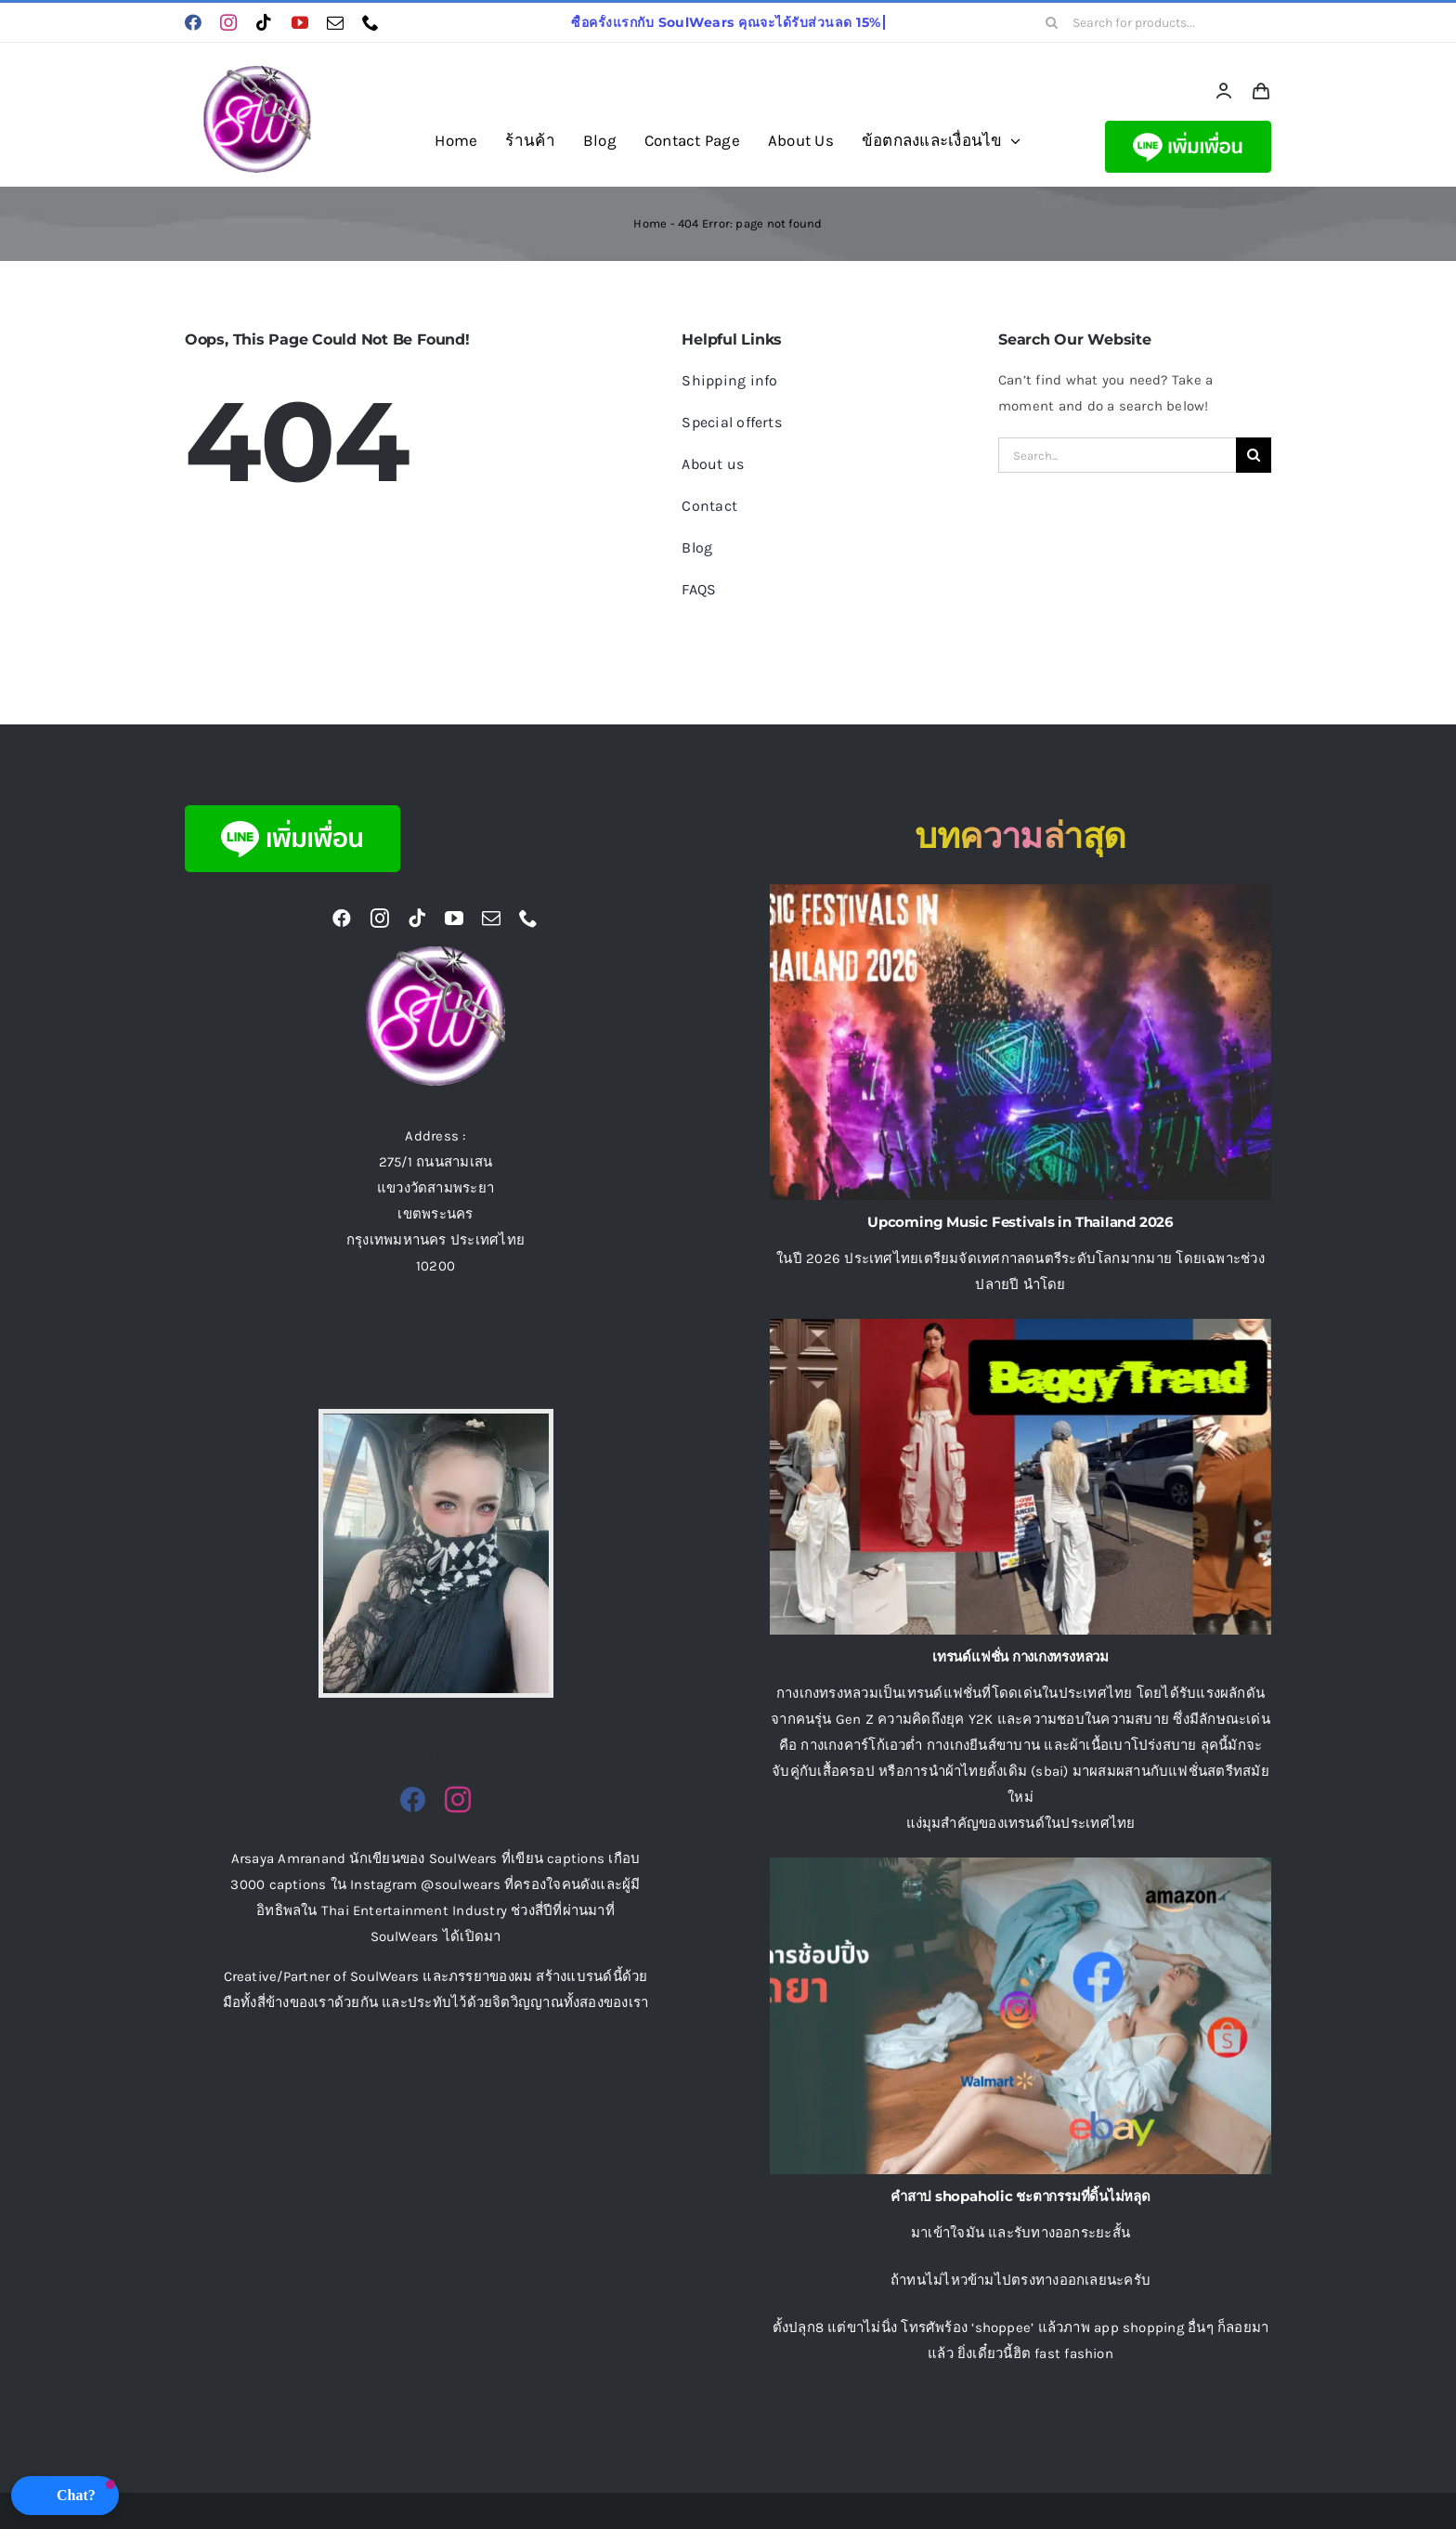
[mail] (335, 22)
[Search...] (1117, 455)
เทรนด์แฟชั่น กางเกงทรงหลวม (1020, 1656)
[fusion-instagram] (458, 1800)
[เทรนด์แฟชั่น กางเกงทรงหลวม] (1020, 1477)
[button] (65, 2495)
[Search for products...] (1152, 22)
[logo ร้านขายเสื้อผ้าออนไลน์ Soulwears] (258, 71)
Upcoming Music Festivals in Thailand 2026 (1020, 1222)
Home (650, 223)
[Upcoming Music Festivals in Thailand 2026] (1020, 1042)
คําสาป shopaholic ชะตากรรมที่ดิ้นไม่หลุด (1020, 2196)
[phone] (370, 22)
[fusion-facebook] (413, 1800)
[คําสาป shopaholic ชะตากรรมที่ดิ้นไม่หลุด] (1020, 2015)
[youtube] (300, 22)
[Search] (1052, 22)
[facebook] (193, 22)
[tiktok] (263, 22)
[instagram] (228, 22)
